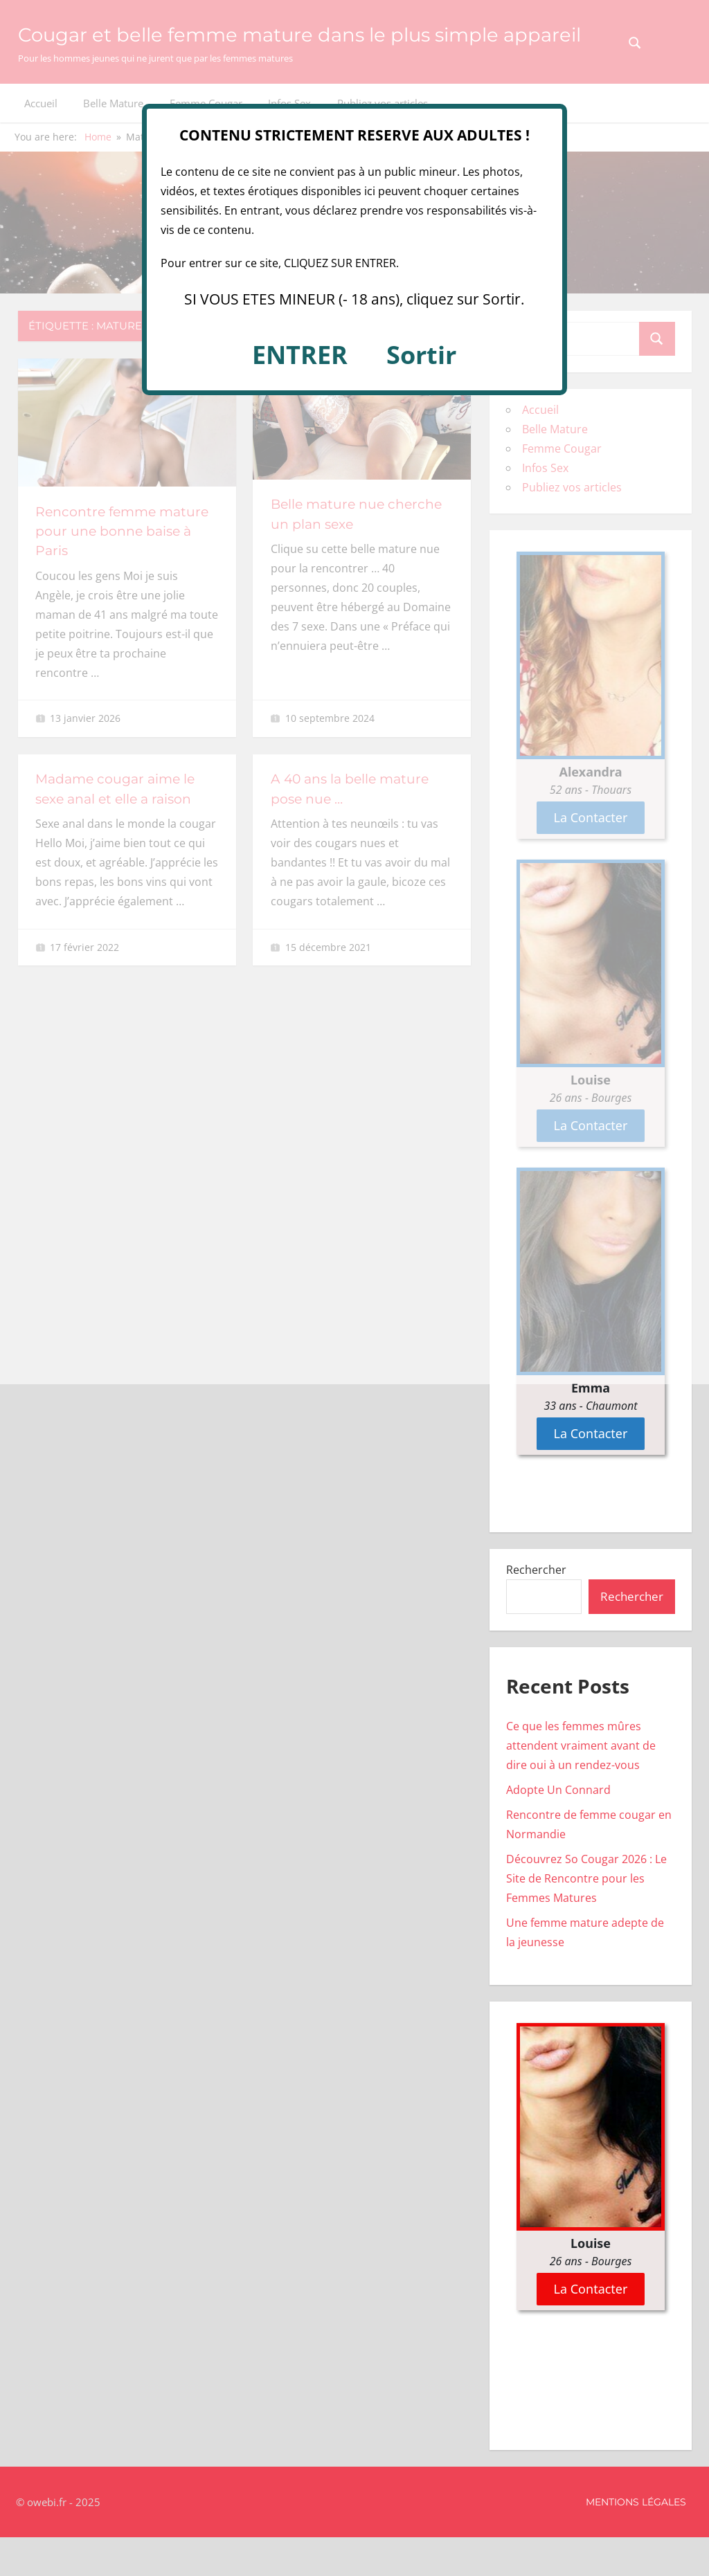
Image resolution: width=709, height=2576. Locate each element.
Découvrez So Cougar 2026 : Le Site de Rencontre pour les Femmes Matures (586, 1917)
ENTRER (300, 355)
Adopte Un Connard (558, 1828)
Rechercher (536, 1608)
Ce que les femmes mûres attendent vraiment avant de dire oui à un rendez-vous (581, 1784)
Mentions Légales (636, 2540)
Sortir (421, 355)
